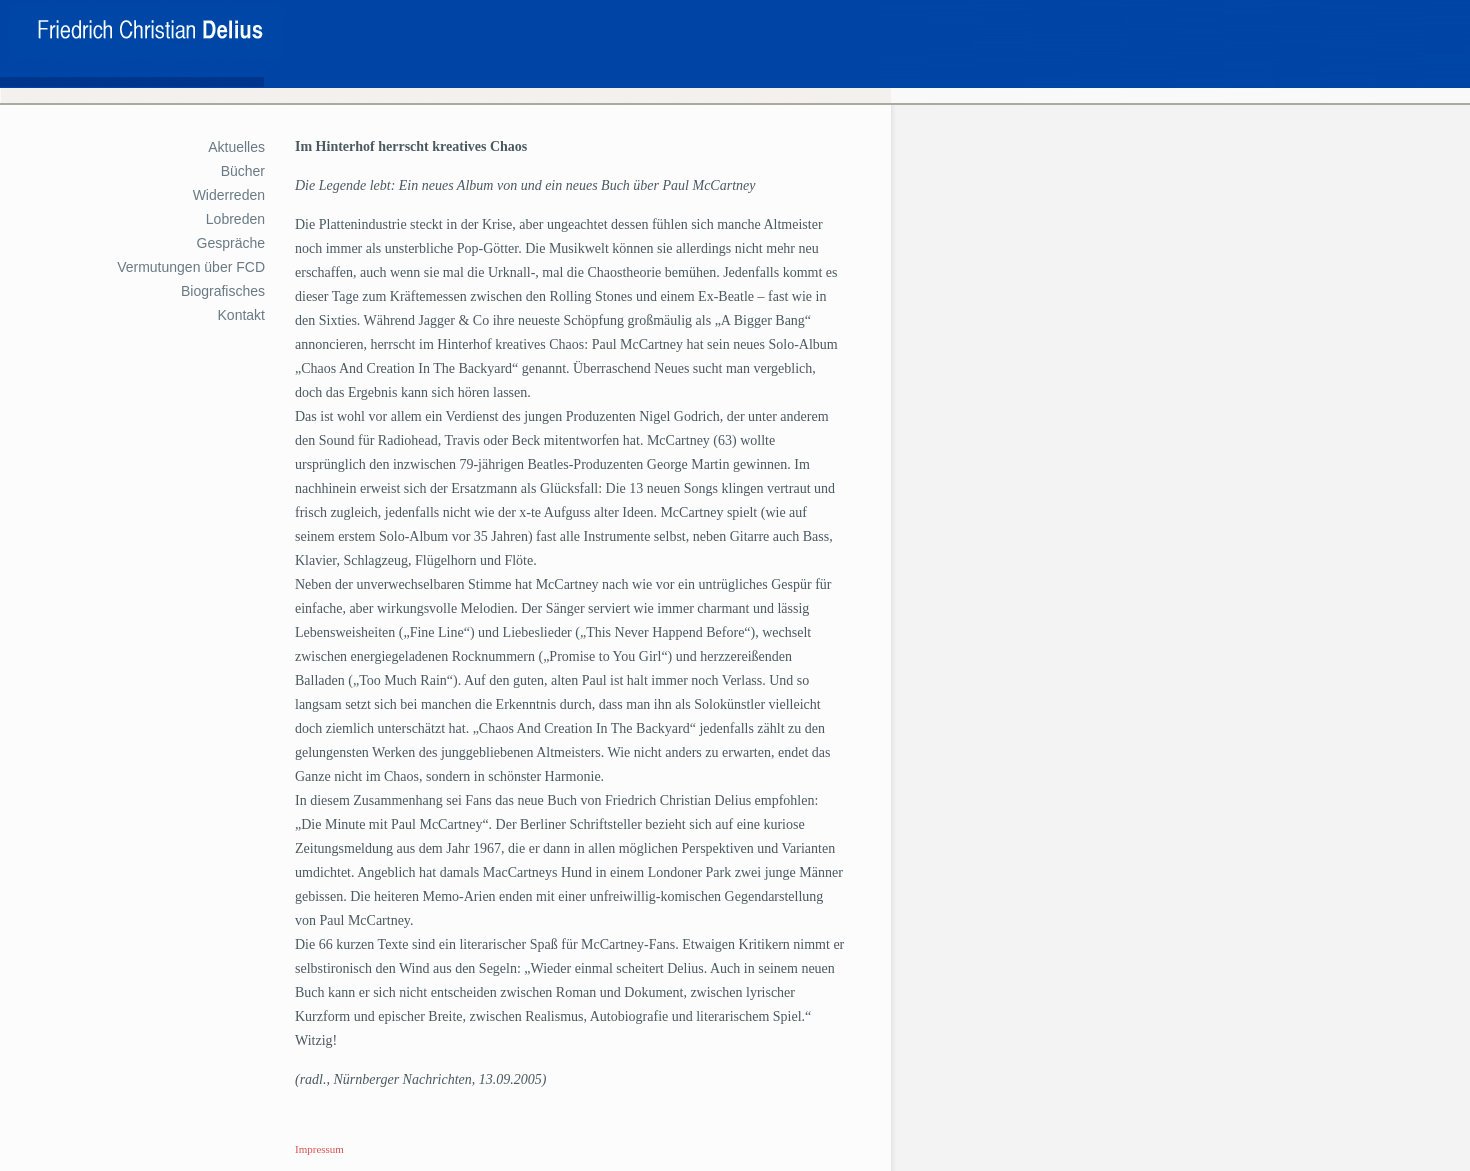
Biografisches (223, 291)
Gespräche (231, 243)
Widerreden (229, 195)
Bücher (243, 171)
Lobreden (235, 219)
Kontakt (241, 315)
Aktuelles (236, 147)
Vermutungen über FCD (191, 267)
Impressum (319, 1149)
